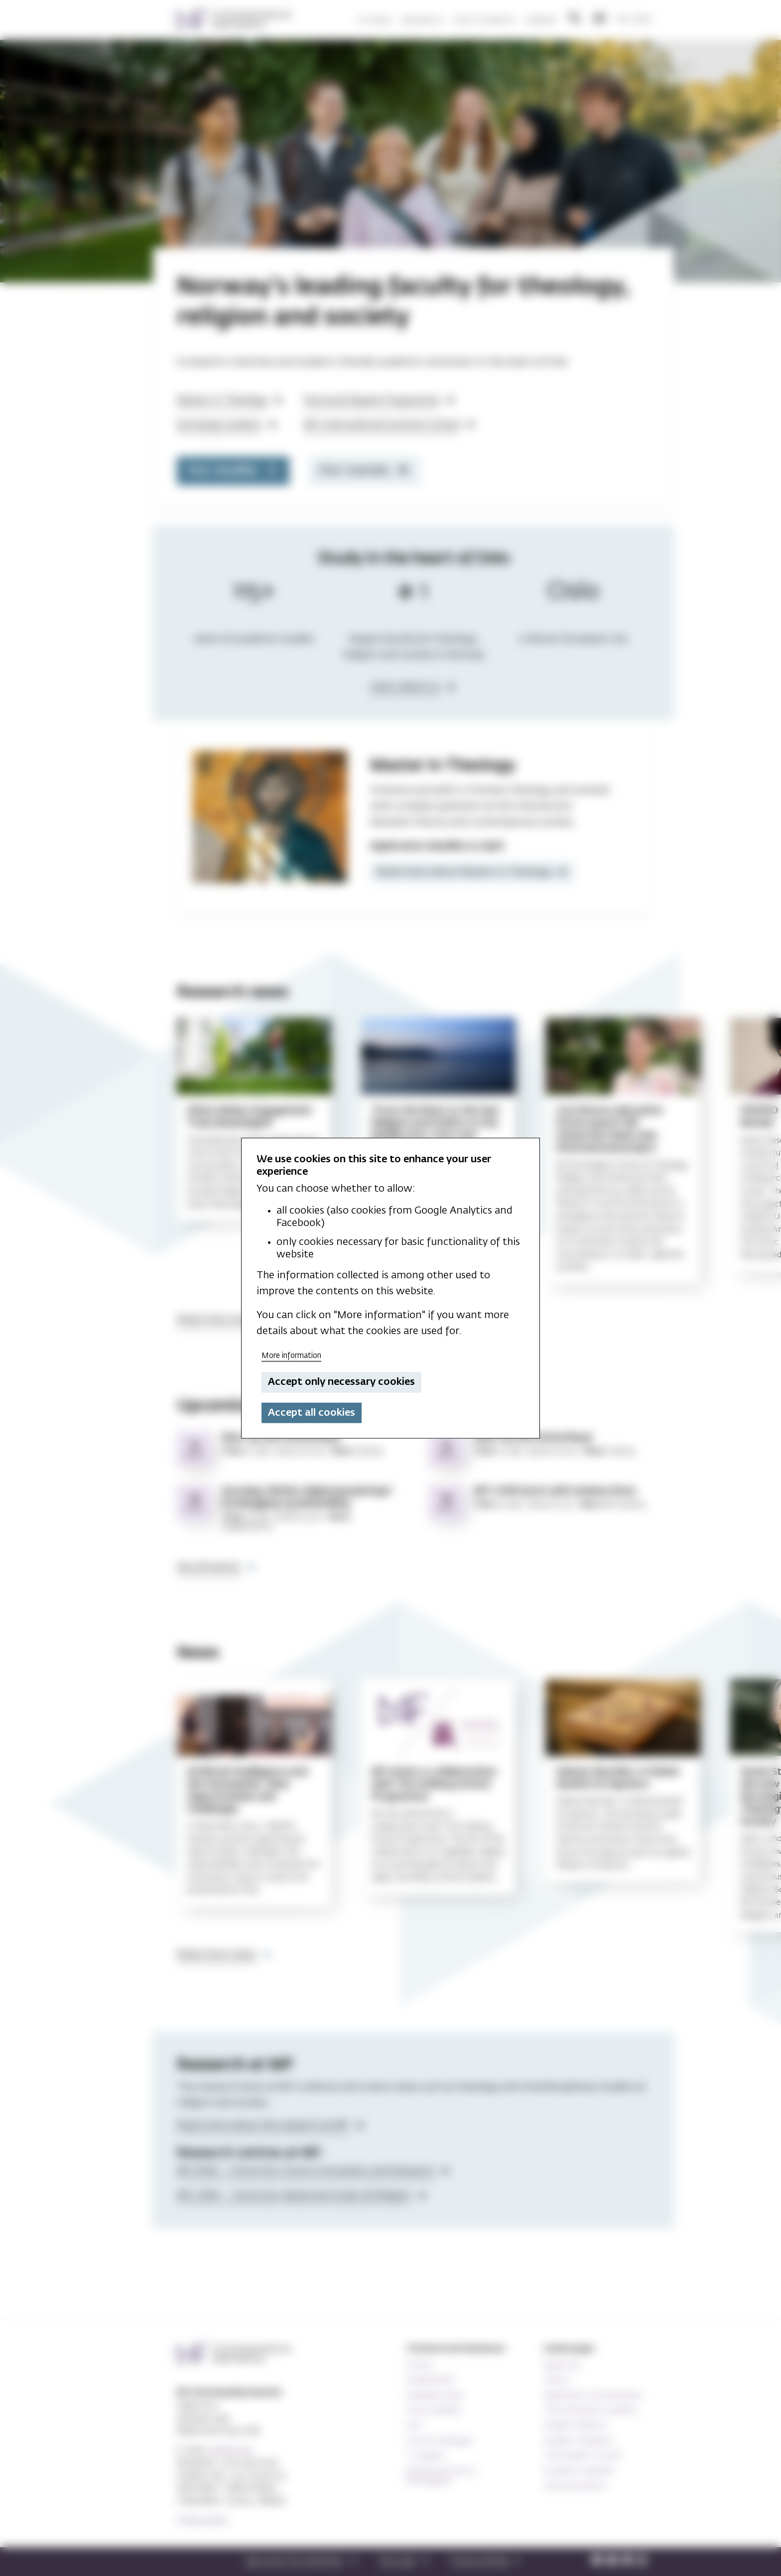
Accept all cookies (311, 1413)
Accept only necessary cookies (341, 1382)
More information (291, 1355)
